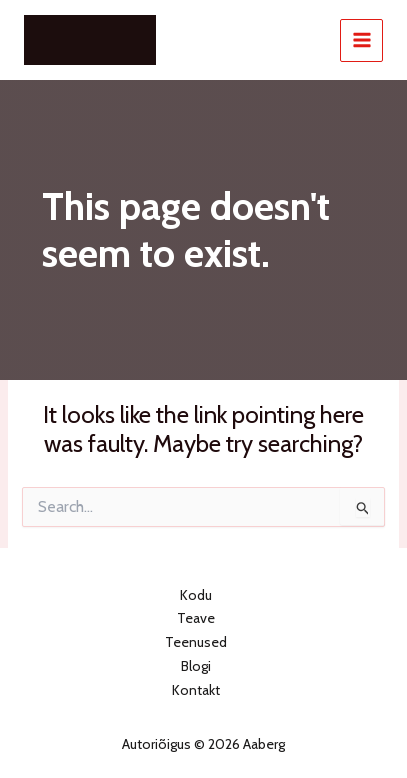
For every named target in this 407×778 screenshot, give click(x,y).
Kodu (196, 595)
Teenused (196, 642)
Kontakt (196, 690)
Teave (196, 618)
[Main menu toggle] (361, 40)
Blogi (196, 666)
